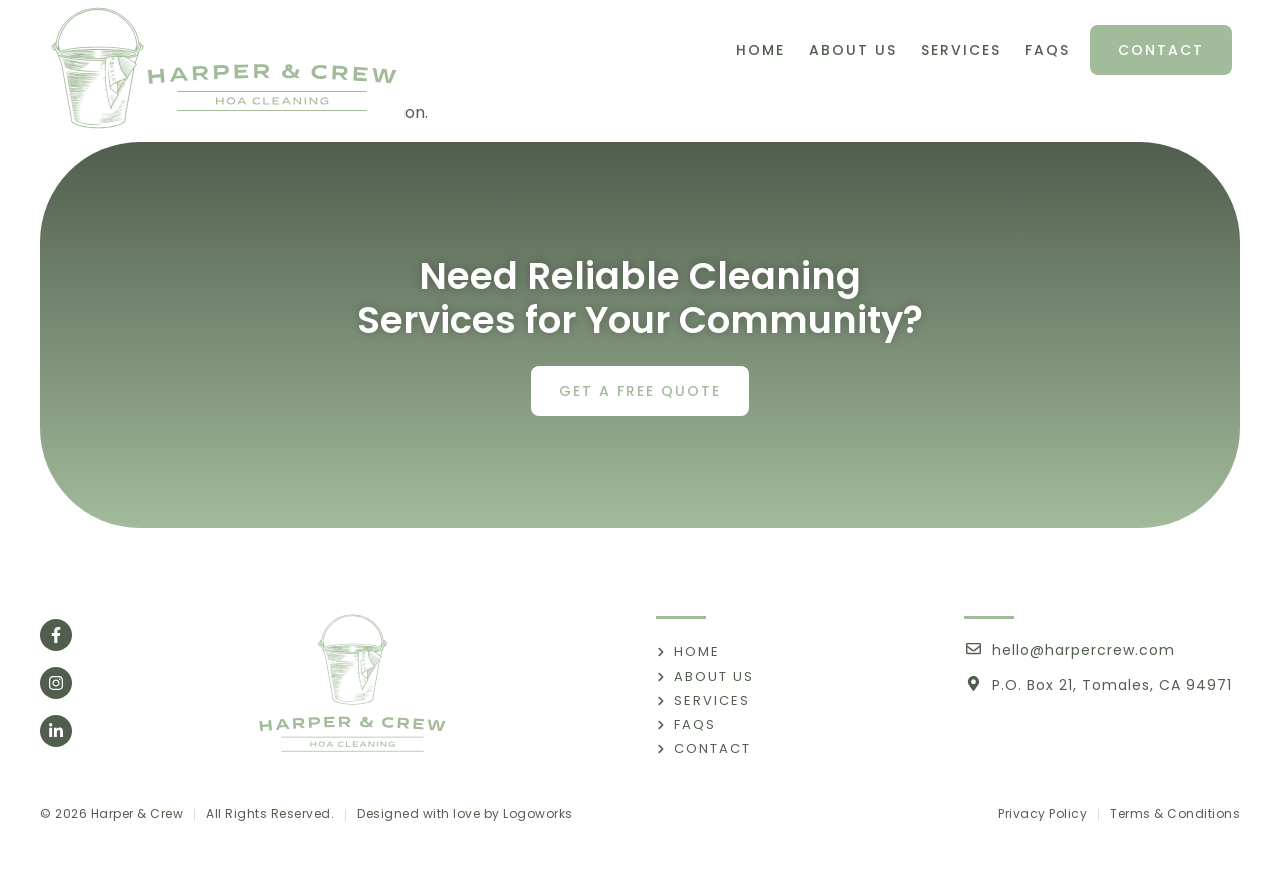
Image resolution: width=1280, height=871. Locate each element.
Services (961, 50)
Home (760, 50)
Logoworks (538, 813)
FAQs (1047, 50)
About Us (853, 50)
